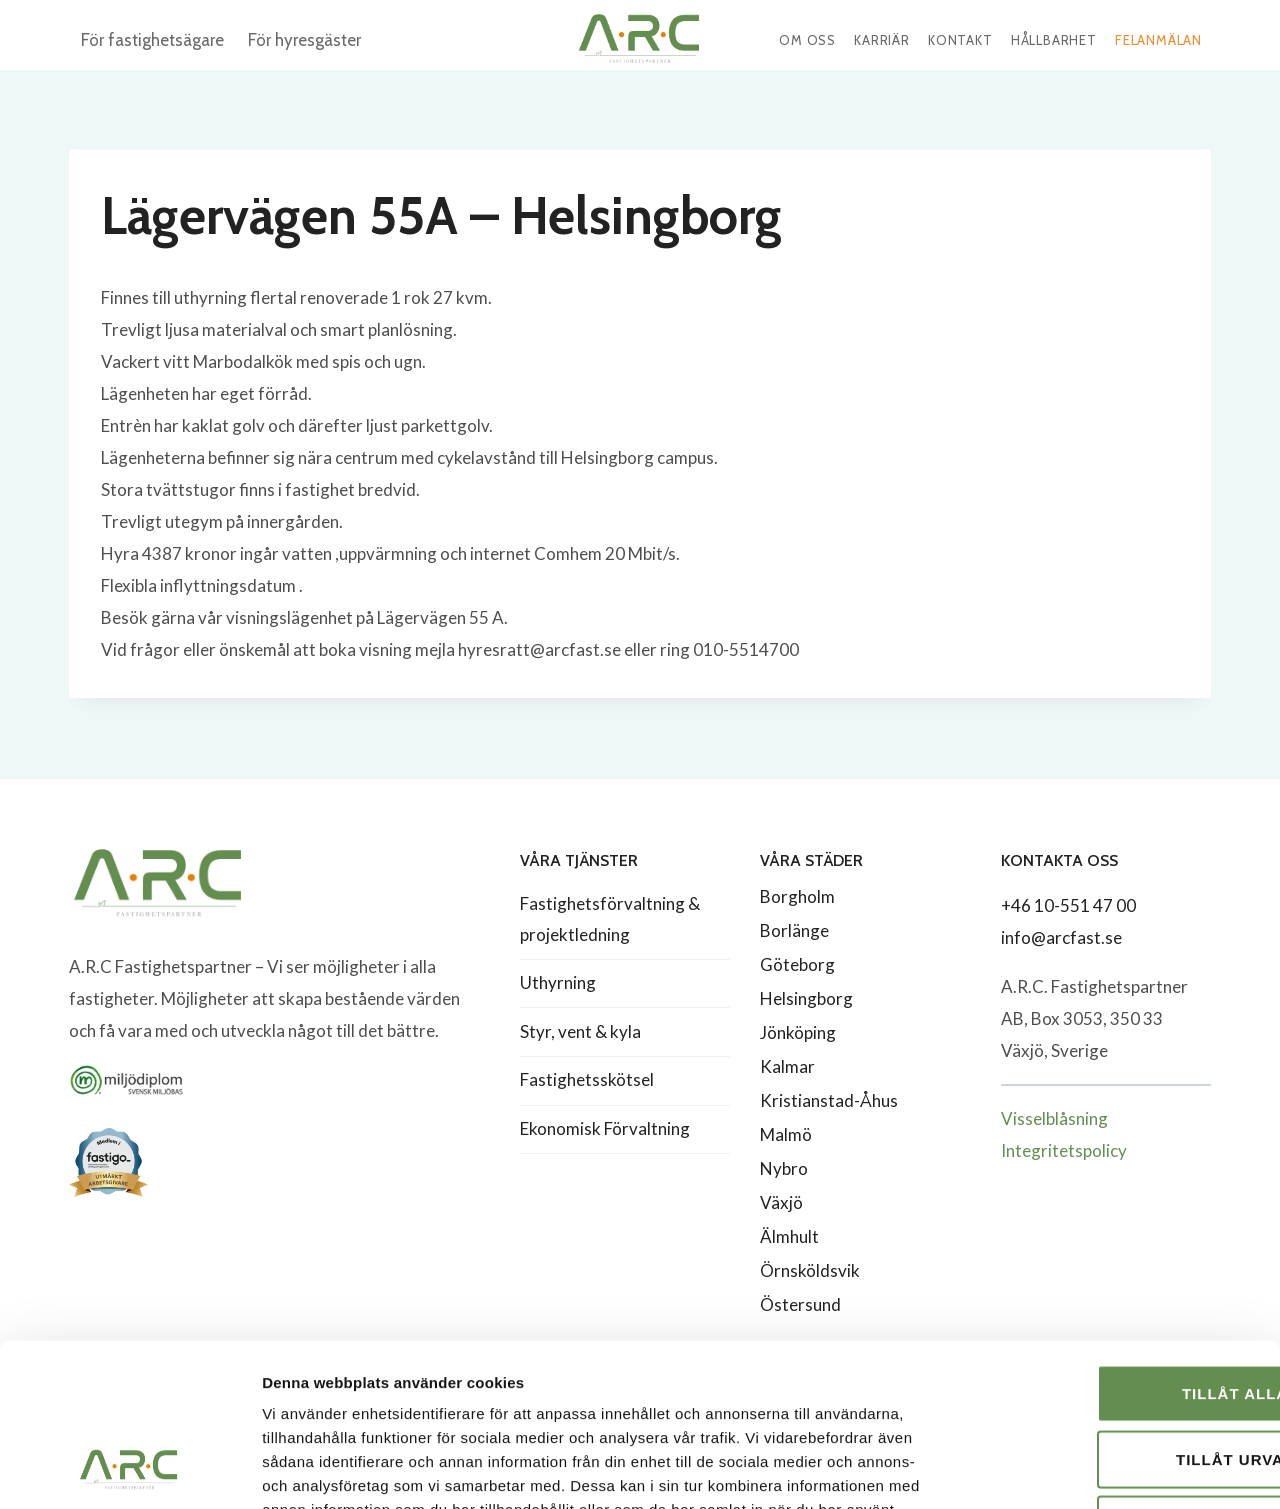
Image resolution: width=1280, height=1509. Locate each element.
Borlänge (794, 930)
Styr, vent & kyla (580, 1031)
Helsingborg (806, 998)
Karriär (882, 40)
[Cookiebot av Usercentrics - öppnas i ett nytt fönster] (129, 1470)
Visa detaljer (1086, 1469)
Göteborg (797, 964)
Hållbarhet (1054, 40)
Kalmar (787, 1066)
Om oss (807, 40)
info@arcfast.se (1061, 937)
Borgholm (797, 896)
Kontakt (960, 40)
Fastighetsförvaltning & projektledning (610, 919)
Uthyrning (558, 982)
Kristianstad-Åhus (829, 1100)
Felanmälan (1158, 40)
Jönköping (798, 1032)
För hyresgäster (304, 40)
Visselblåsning (1054, 1118)
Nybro (784, 1168)
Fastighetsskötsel (587, 1079)
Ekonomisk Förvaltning (605, 1128)
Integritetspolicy (1064, 1150)
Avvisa (1113, 1377)
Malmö (786, 1134)
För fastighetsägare (152, 40)
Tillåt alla (1113, 1246)
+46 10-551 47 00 (1068, 905)
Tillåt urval (1113, 1312)
